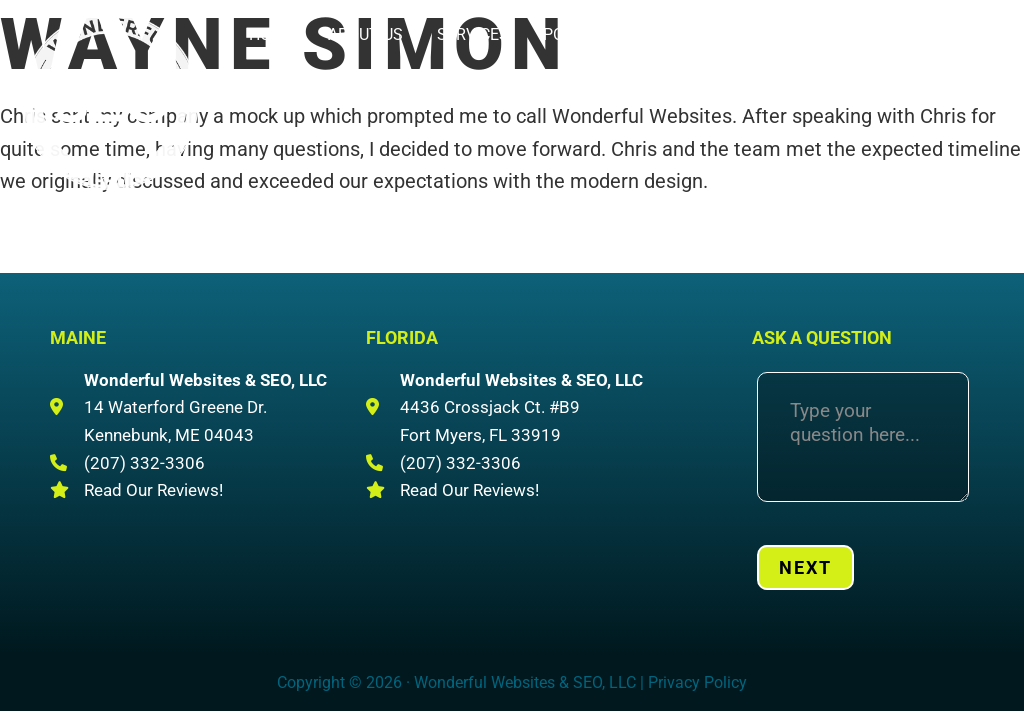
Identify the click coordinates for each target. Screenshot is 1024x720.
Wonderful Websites (110, 101)
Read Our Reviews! (153, 490)
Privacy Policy (697, 682)
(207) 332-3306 (839, 60)
